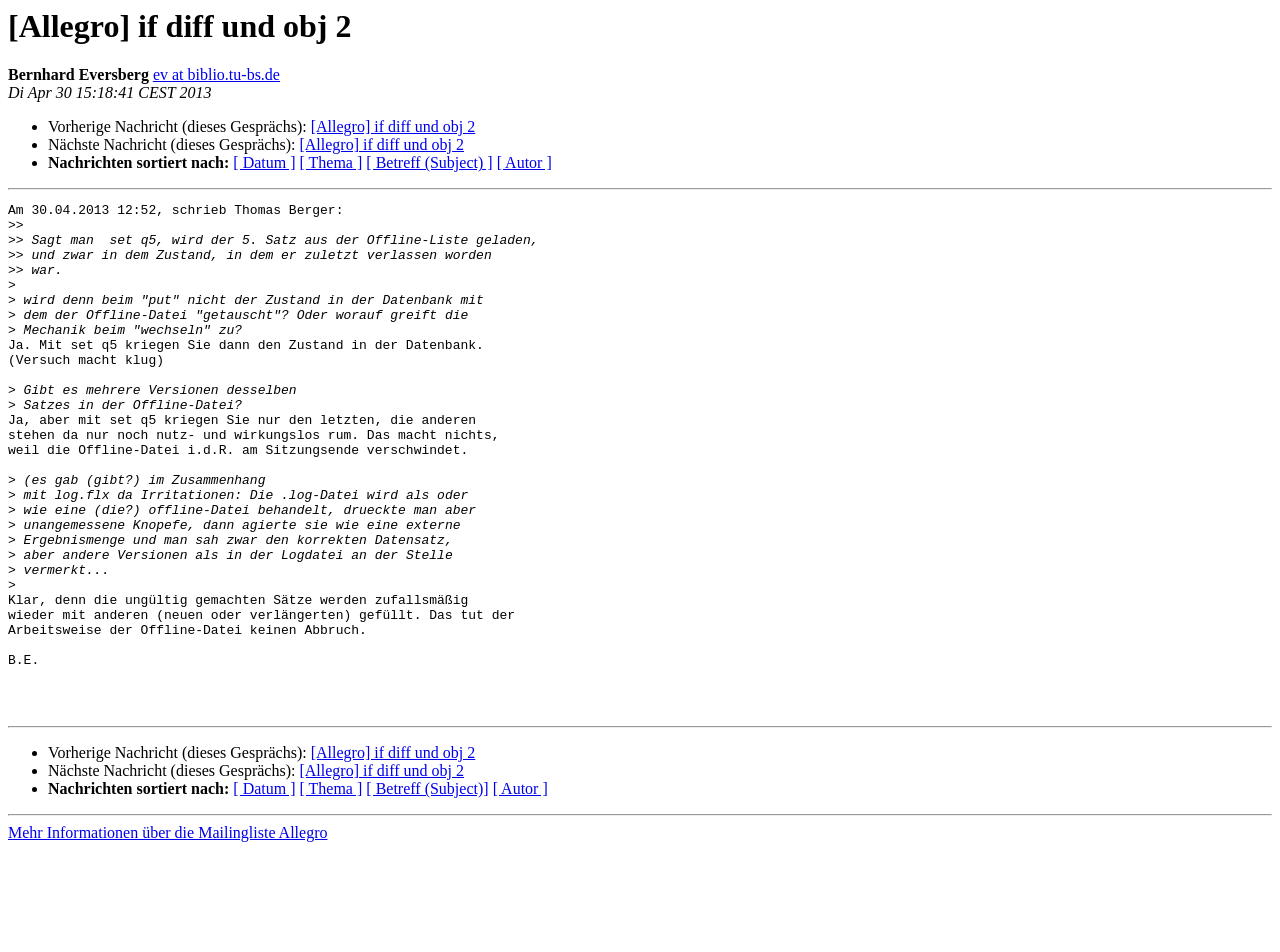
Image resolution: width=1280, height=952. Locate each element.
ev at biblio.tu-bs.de (216, 74)
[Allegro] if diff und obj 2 (393, 126)
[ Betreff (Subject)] (427, 890)
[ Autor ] (524, 162)
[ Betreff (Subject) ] (429, 162)
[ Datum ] (264, 162)
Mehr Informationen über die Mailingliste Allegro (167, 934)
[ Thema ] (331, 162)
